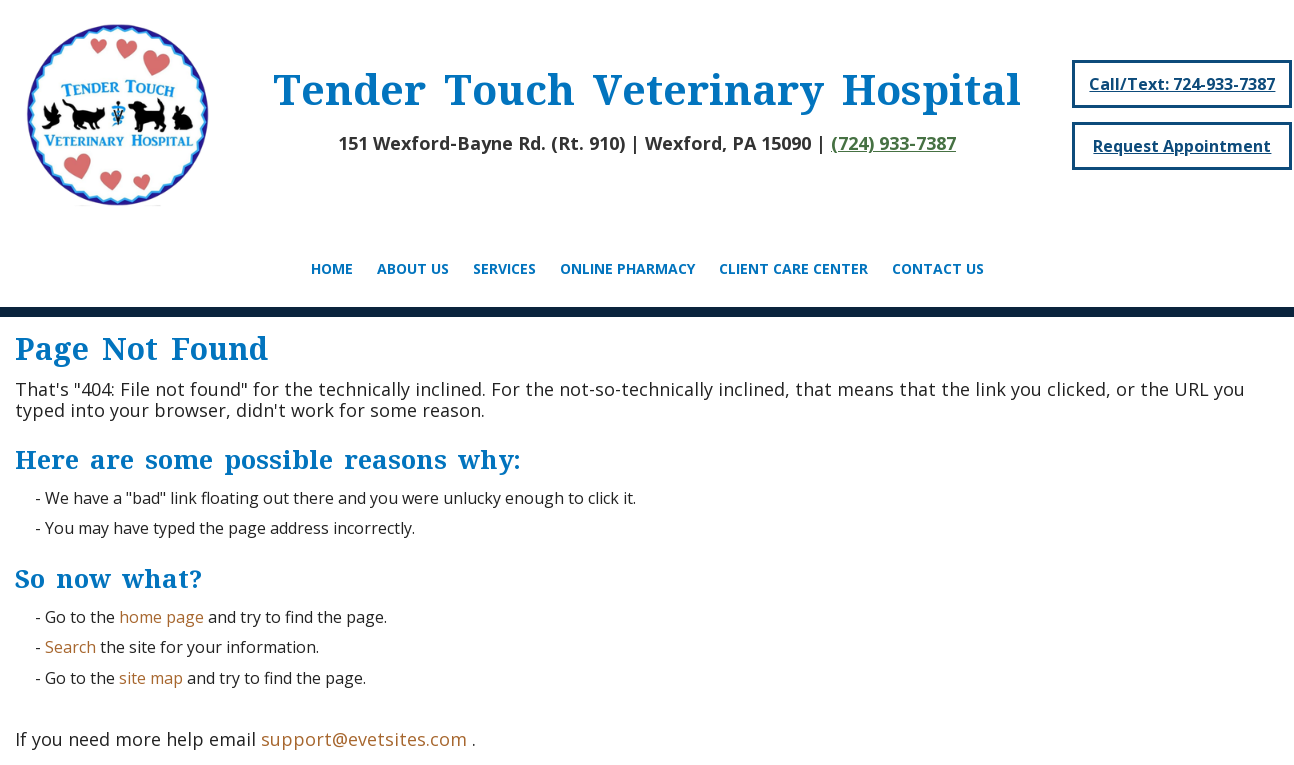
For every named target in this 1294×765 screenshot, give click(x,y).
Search (70, 647)
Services (504, 268)
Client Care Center (793, 268)
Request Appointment (1182, 146)
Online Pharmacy (627, 268)
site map (151, 678)
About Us (413, 268)
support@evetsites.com (364, 739)
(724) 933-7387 (893, 143)
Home (332, 268)
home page (161, 617)
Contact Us (938, 268)
